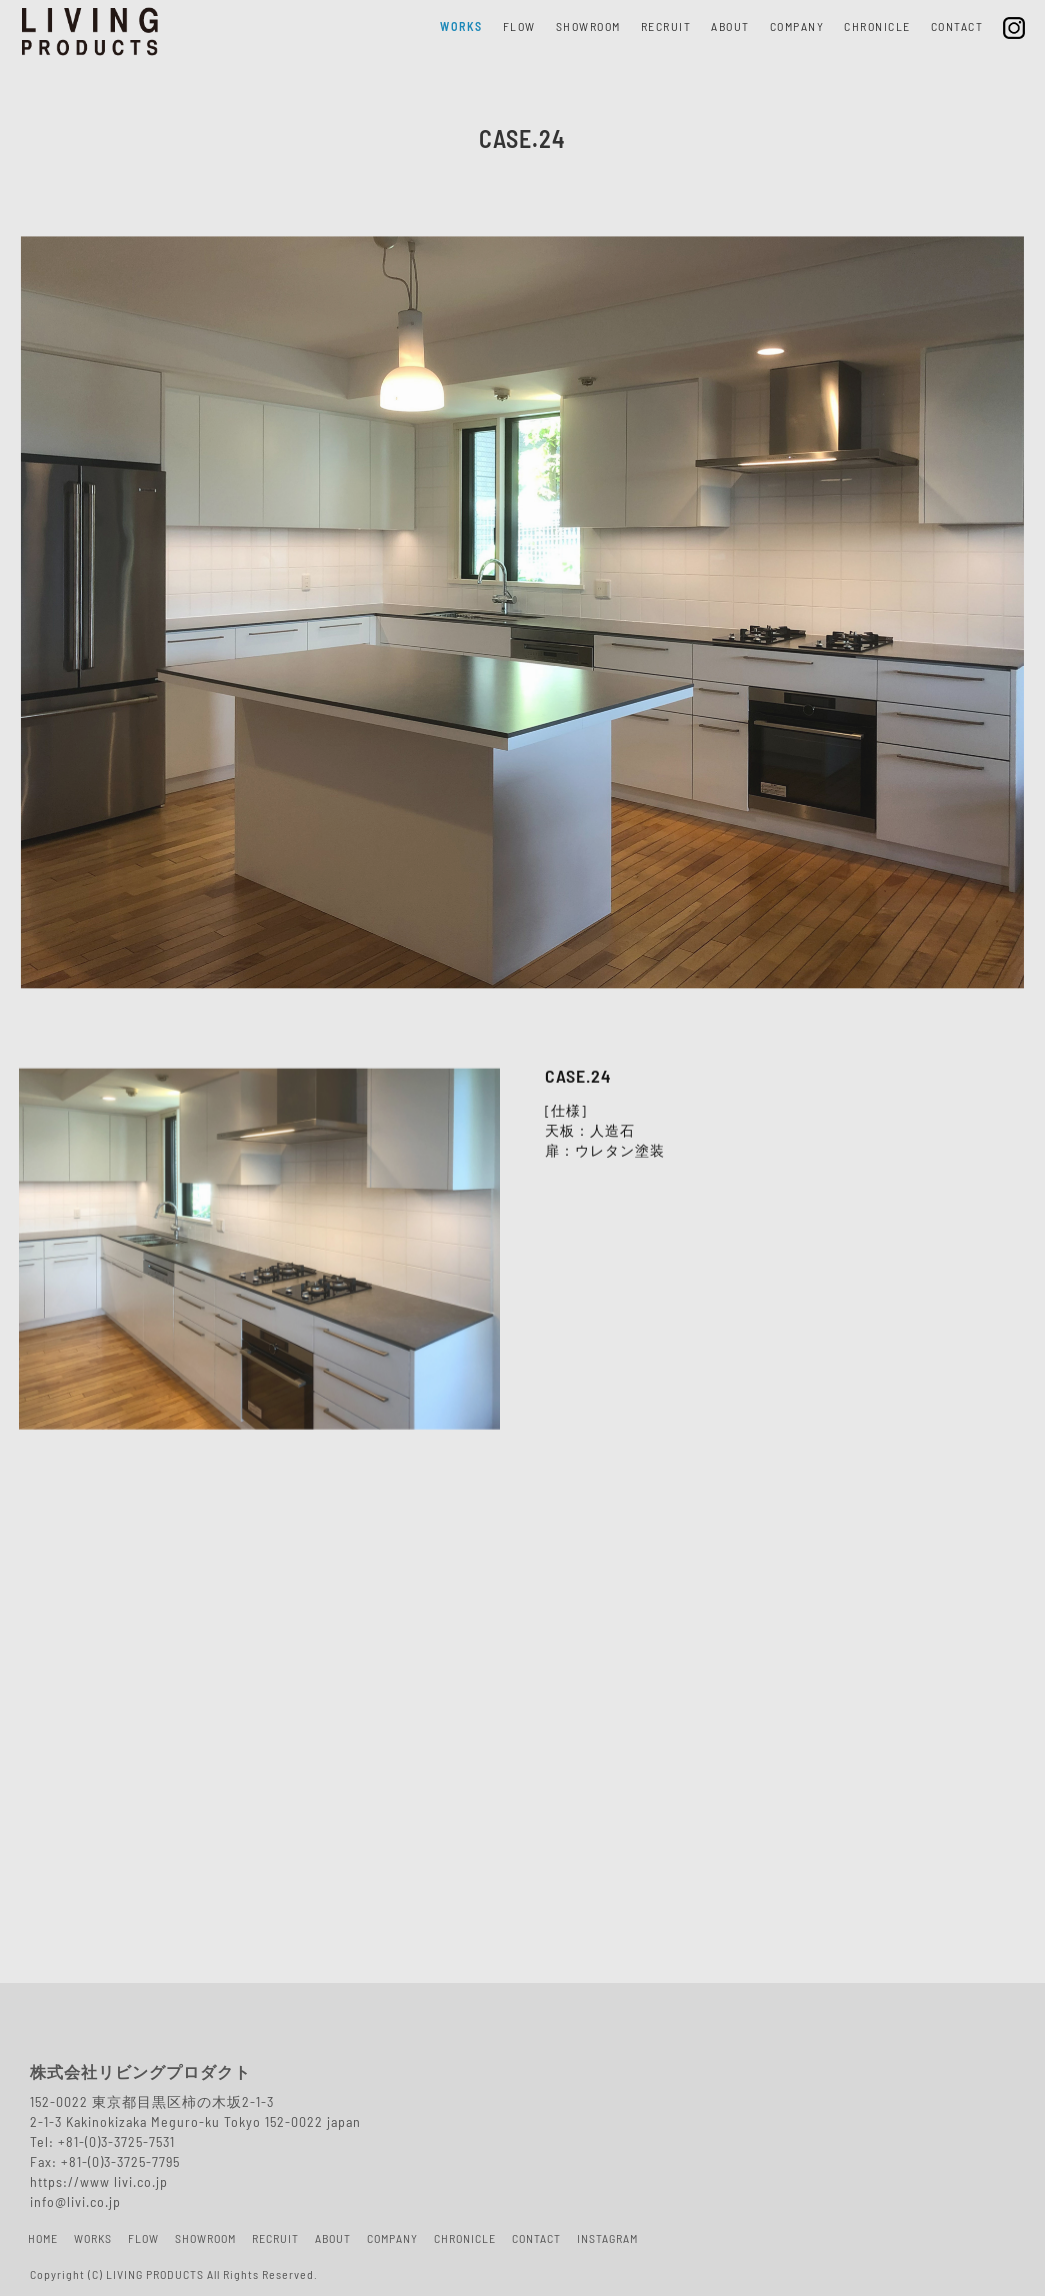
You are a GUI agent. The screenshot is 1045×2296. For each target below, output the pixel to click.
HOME (43, 2240)
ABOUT (730, 28)
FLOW (519, 28)
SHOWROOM (588, 28)
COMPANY (797, 28)
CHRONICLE (877, 28)
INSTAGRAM (607, 2240)
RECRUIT (666, 28)
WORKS (461, 28)
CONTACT (957, 28)
